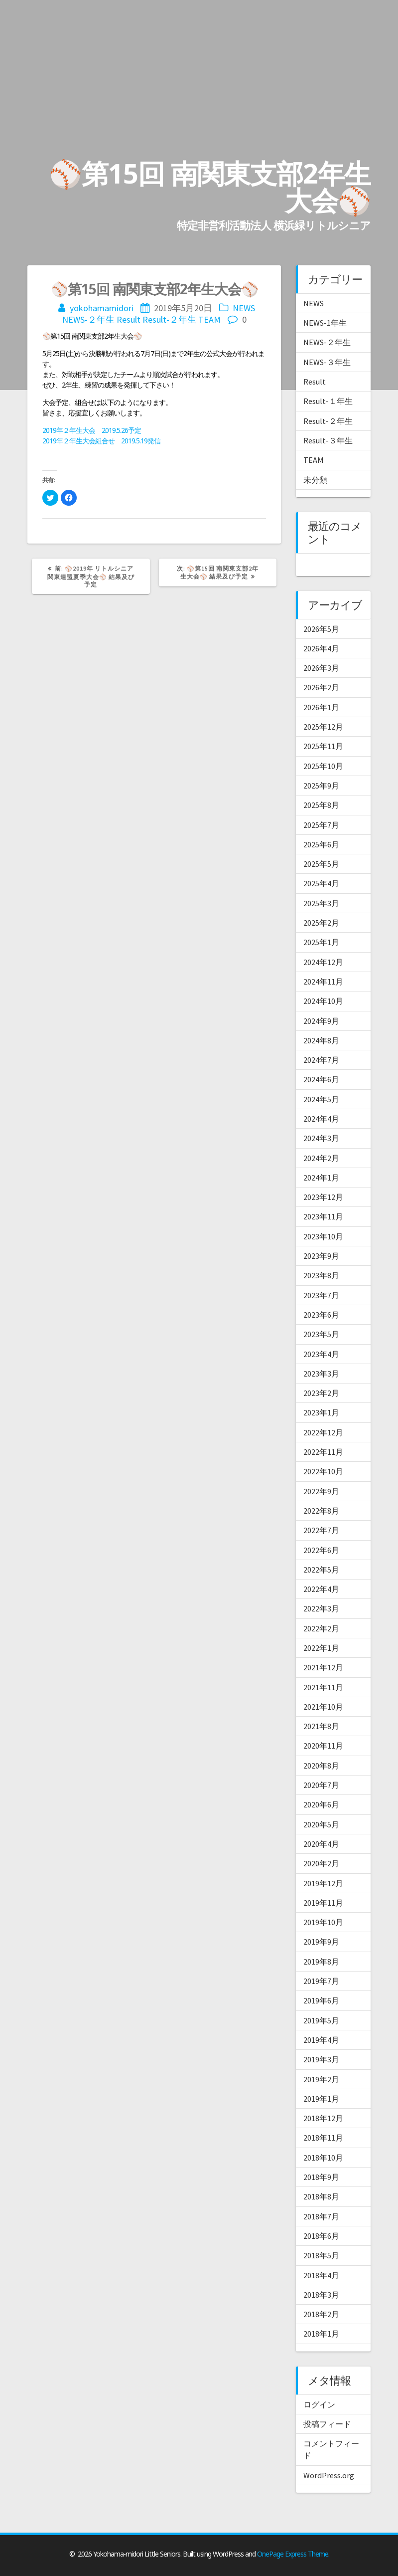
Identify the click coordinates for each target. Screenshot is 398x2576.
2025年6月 (321, 844)
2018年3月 (321, 2295)
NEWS (244, 308)
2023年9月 (321, 1256)
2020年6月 (321, 1804)
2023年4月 (321, 1354)
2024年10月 (323, 1001)
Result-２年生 (169, 319)
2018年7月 (321, 2216)
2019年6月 (321, 2000)
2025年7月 (321, 825)
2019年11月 (323, 1903)
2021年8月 (321, 1726)
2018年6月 (321, 2236)
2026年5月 (321, 629)
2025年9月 (321, 786)
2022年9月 (321, 1491)
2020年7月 (321, 1785)
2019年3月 (321, 2059)
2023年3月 (321, 1374)
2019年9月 (321, 1942)
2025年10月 (323, 766)
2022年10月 (323, 1471)
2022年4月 (321, 1589)
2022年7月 (321, 1530)
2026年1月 (321, 707)
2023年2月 (321, 1393)
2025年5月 (321, 864)
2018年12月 (323, 2118)
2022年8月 (321, 1511)
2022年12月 (323, 1432)
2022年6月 (321, 1550)
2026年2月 (321, 687)
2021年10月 (323, 1707)
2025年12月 (323, 727)
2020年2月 (321, 1863)
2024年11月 (323, 982)
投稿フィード (327, 2424)
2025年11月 (323, 746)
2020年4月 (321, 1844)
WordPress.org (328, 2475)
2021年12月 (323, 1667)
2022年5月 (321, 1570)
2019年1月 (321, 2099)
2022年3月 (321, 1608)
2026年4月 (321, 648)
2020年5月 (321, 1824)
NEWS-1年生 (325, 323)
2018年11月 (323, 2138)
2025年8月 (321, 805)
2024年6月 (321, 1079)
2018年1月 (321, 2334)
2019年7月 (321, 1981)
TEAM (209, 319)
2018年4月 (321, 2275)
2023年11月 (323, 1216)
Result (128, 319)
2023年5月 (321, 1334)
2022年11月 (323, 1452)
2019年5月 (321, 2020)
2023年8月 (321, 1275)
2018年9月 (321, 2177)
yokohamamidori (101, 308)
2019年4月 (321, 2040)
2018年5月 (321, 2255)
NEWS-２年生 (88, 319)
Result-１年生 (328, 401)
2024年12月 (323, 962)
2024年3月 (321, 1138)
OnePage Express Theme (292, 2554)
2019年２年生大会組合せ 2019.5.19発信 (101, 440)
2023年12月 (323, 1197)
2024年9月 (321, 1021)
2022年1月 (321, 1648)
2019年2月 (321, 2079)
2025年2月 (321, 923)
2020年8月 (321, 1766)
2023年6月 (321, 1315)
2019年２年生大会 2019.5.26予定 (91, 430)
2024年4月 (321, 1119)
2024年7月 (321, 1060)
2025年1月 (321, 942)
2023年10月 (323, 1236)
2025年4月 (321, 883)
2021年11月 (323, 1687)
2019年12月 (323, 1883)
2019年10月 (323, 1922)
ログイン (319, 2404)
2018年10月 (323, 2158)
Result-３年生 (328, 440)
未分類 (315, 480)
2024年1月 (321, 1178)
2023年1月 (321, 1412)
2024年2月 (321, 1158)
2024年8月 (321, 1040)
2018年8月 (321, 2196)
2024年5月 (321, 1099)
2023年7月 (321, 1295)
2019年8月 (321, 1962)
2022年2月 (321, 1628)
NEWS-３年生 (327, 362)
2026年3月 (321, 668)
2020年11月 (323, 1746)
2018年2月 (321, 2314)
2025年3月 (321, 903)
